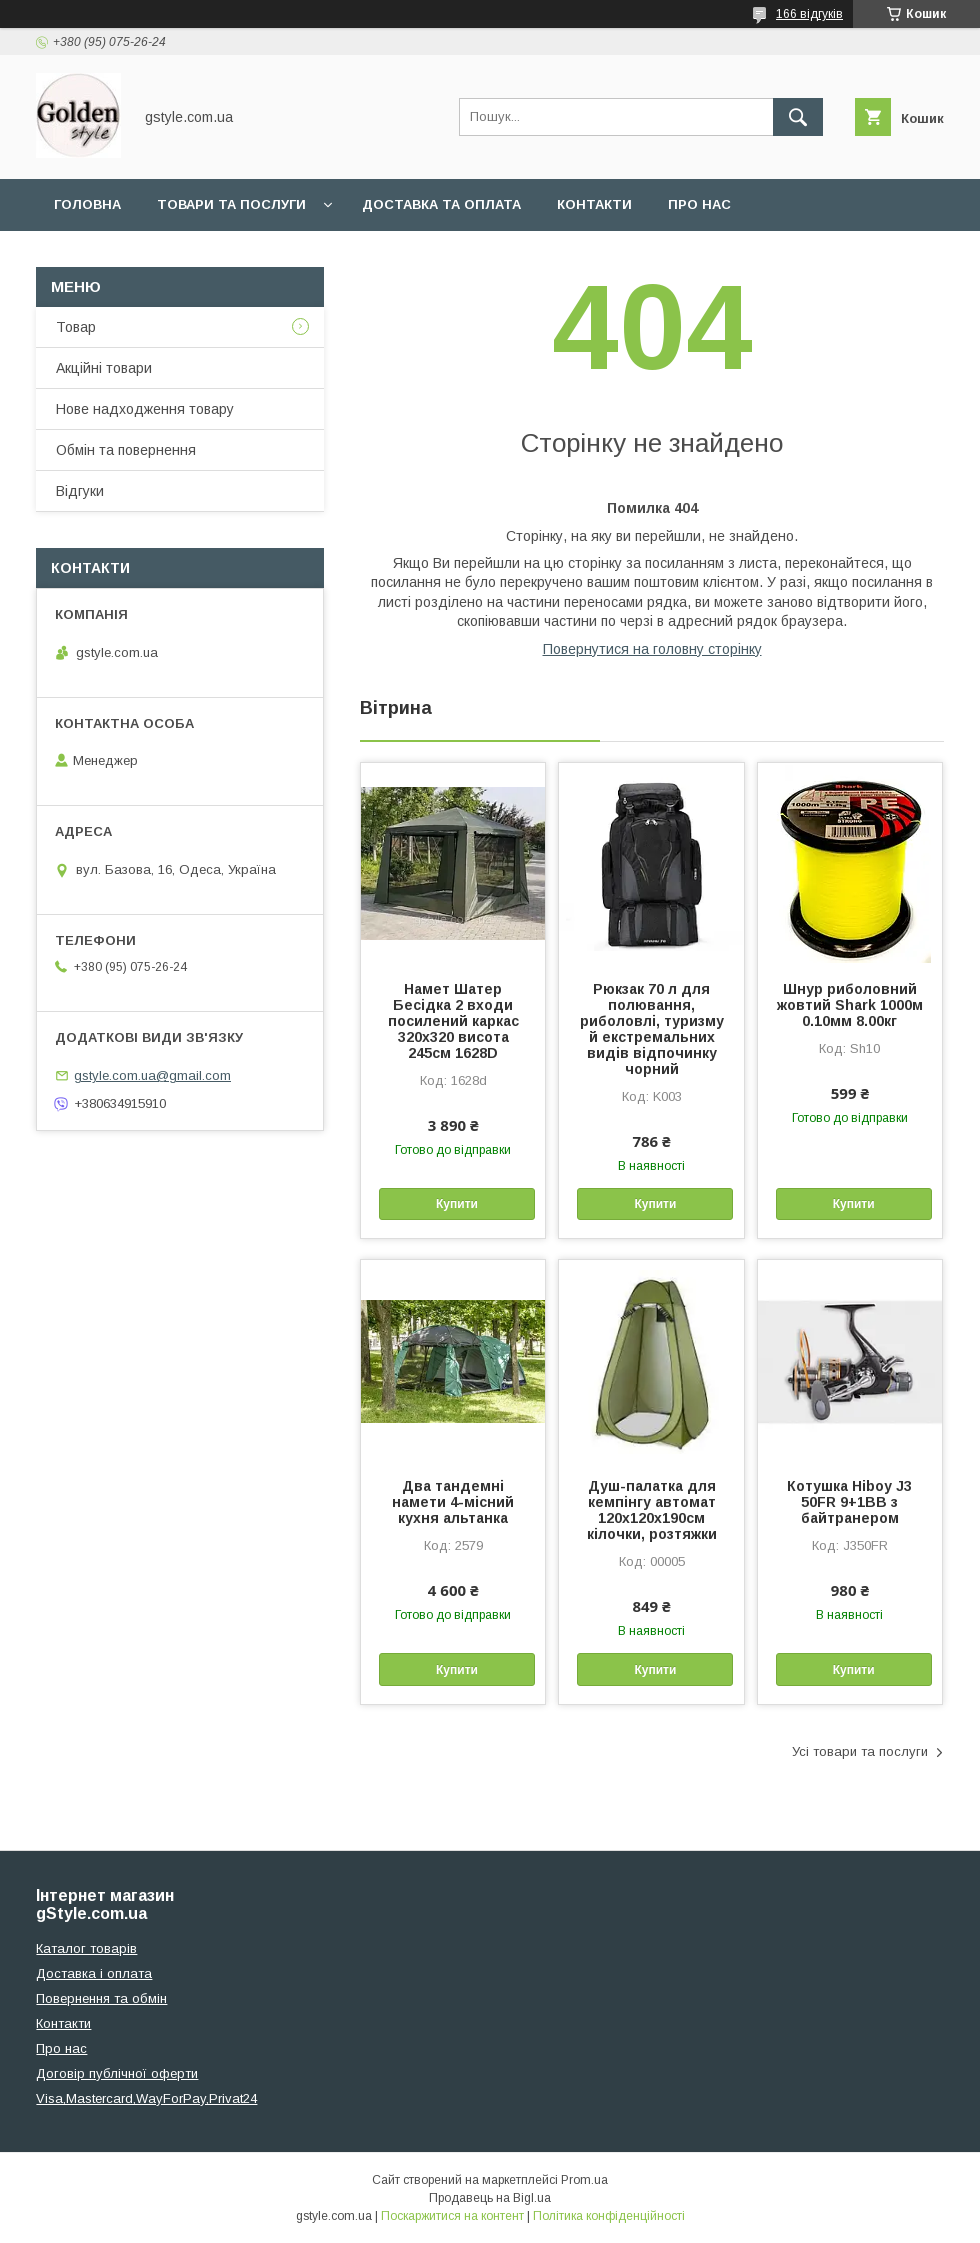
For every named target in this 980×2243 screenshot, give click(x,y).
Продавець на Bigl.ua (490, 2198)
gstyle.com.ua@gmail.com (152, 1075)
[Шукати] (798, 117)
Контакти (594, 204)
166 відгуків (809, 14)
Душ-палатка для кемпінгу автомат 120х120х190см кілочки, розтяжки (652, 1510)
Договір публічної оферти (117, 2073)
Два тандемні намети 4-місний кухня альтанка (453, 1502)
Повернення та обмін (101, 1998)
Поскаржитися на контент (452, 2216)
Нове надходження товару (145, 409)
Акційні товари (104, 368)
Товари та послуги (231, 204)
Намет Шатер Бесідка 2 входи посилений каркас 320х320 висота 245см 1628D (453, 1021)
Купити (457, 1204)
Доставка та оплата (441, 204)
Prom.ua (584, 2180)
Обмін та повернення (126, 450)
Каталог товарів (86, 1948)
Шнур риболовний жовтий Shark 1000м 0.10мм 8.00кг (850, 1005)
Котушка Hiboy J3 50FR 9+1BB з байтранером (849, 1502)
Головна (87, 204)
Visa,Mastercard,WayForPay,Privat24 (146, 2098)
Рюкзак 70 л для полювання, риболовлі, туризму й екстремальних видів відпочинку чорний (652, 1029)
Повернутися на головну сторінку (652, 649)
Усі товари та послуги (860, 1751)
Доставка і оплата (94, 1973)
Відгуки (80, 491)
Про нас (699, 204)
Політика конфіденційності (609, 2216)
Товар (76, 327)
